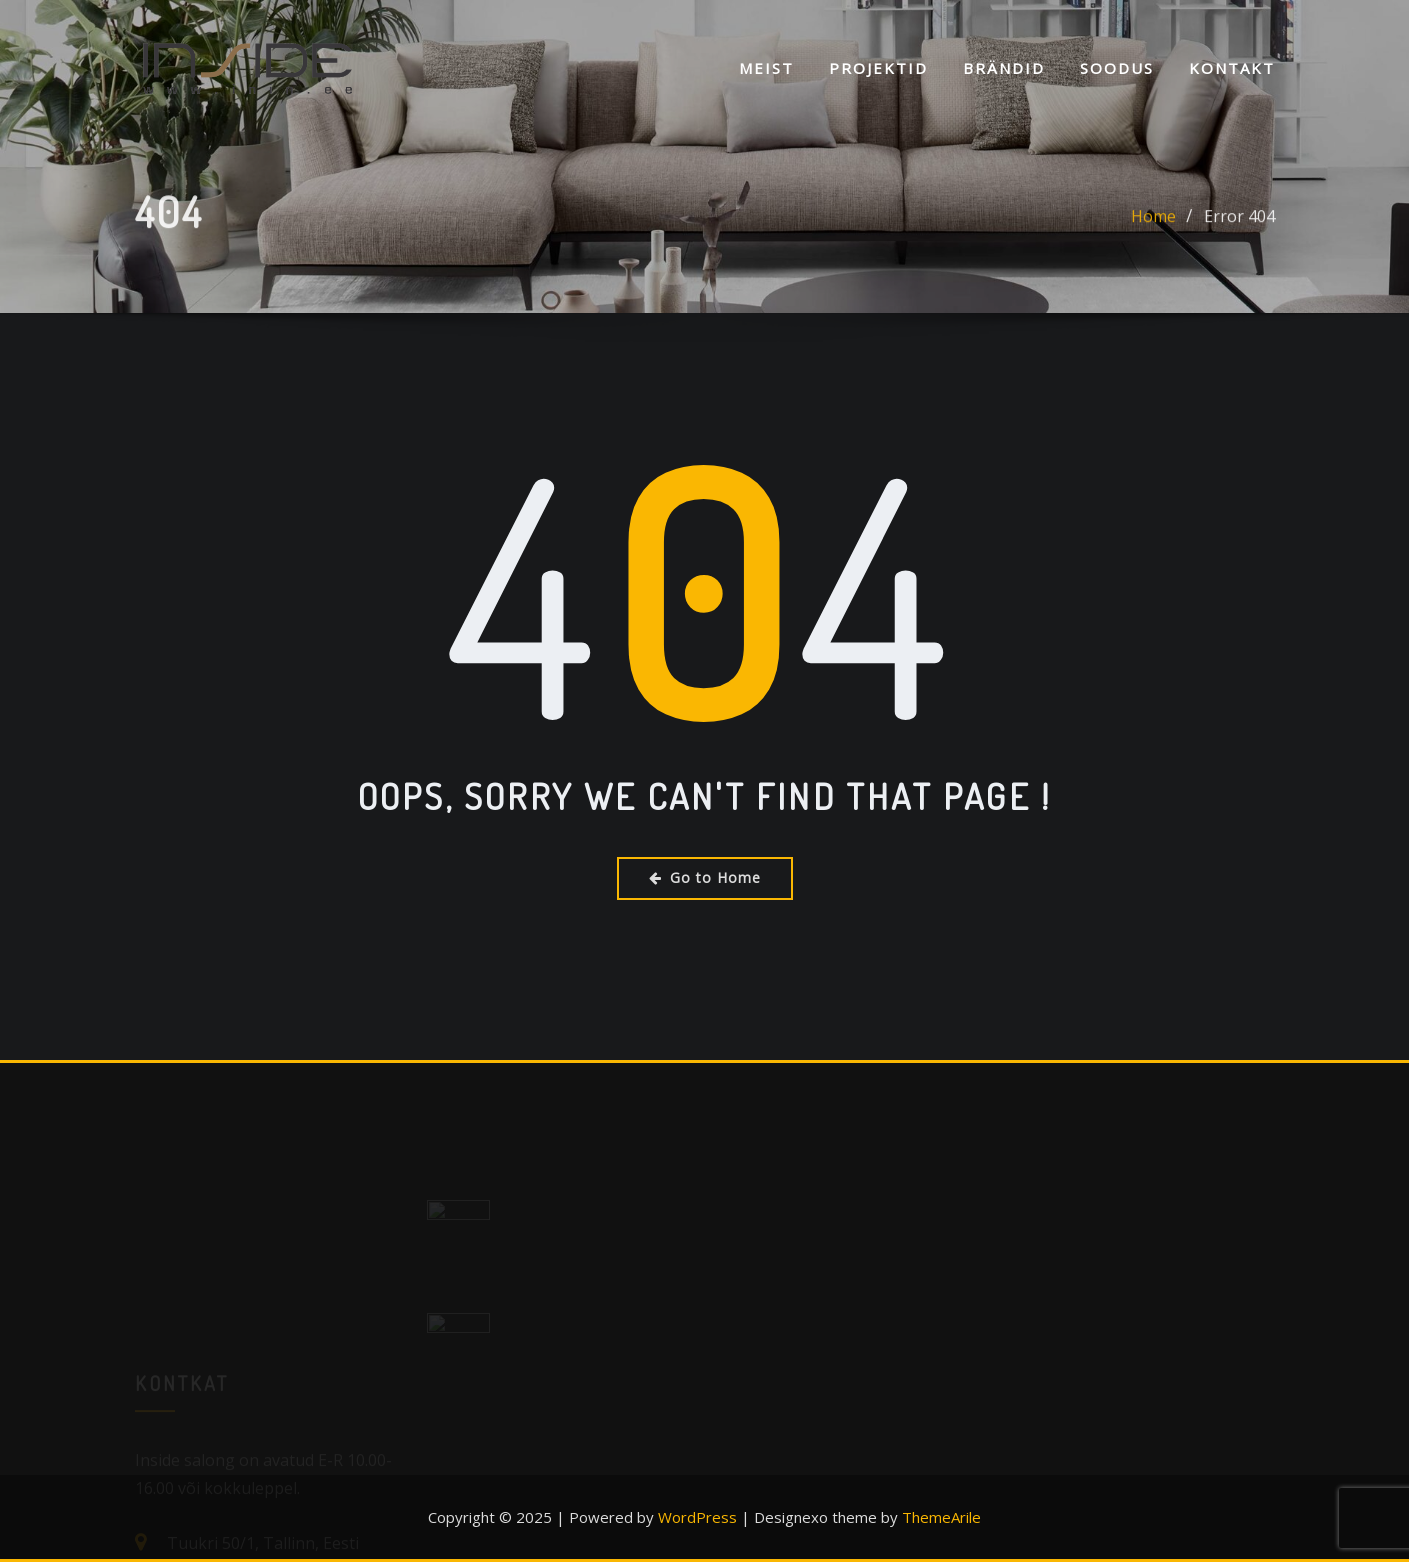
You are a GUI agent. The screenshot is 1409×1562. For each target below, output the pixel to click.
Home (1153, 222)
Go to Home (705, 877)
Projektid (878, 68)
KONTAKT (1232, 68)
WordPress (697, 1517)
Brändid (1004, 68)
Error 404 (1239, 222)
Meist (766, 68)
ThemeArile (941, 1517)
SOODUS (1117, 68)
